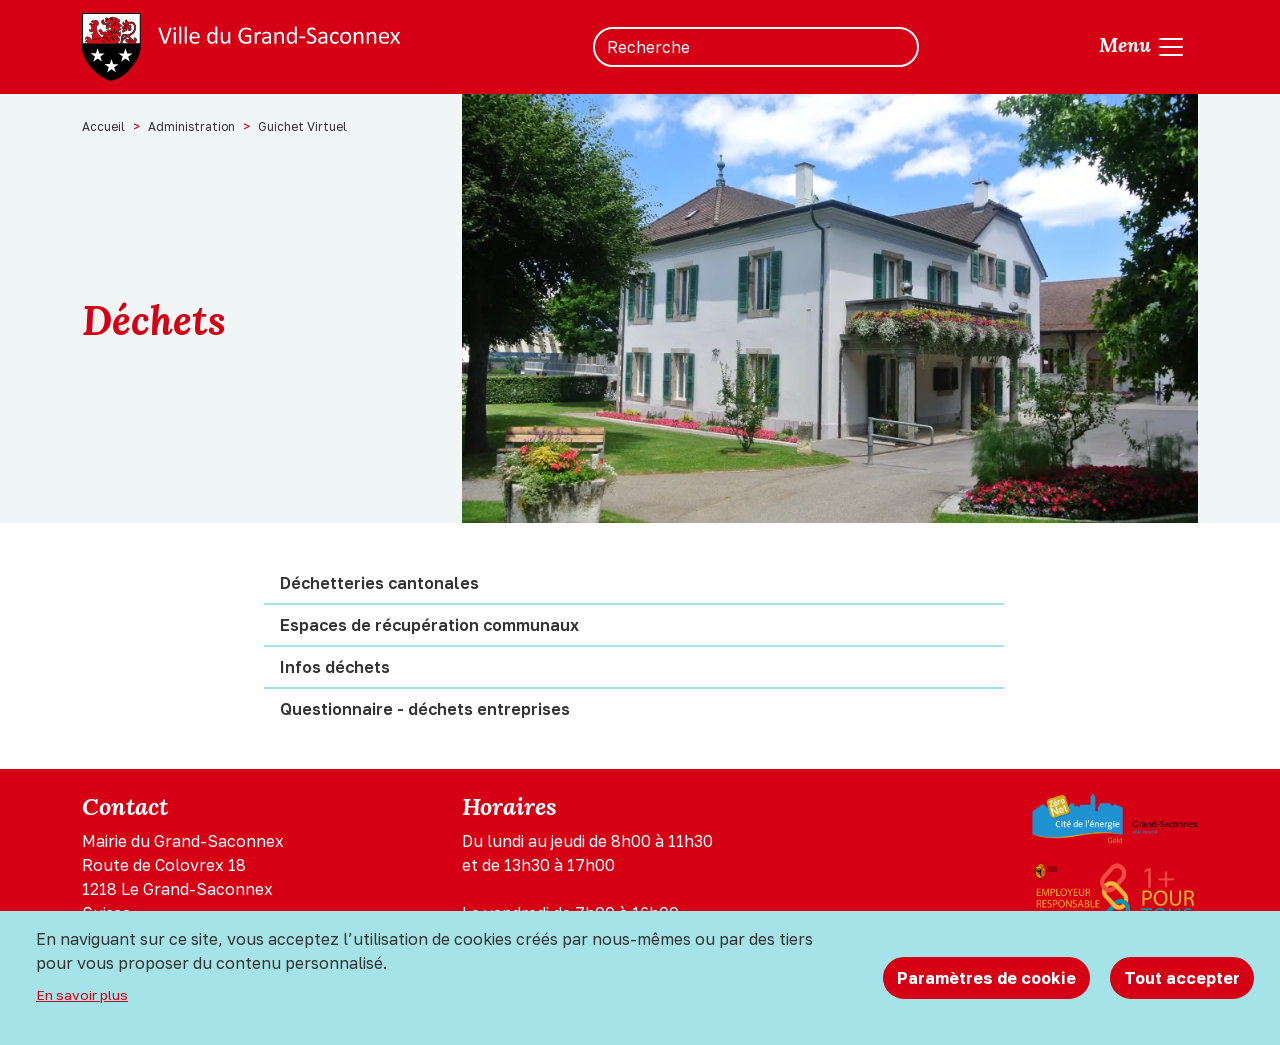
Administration (191, 126)
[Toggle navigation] (1142, 47)
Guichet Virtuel (302, 126)
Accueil (103, 126)
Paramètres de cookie (986, 978)
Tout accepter (1182, 978)
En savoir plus (82, 995)
